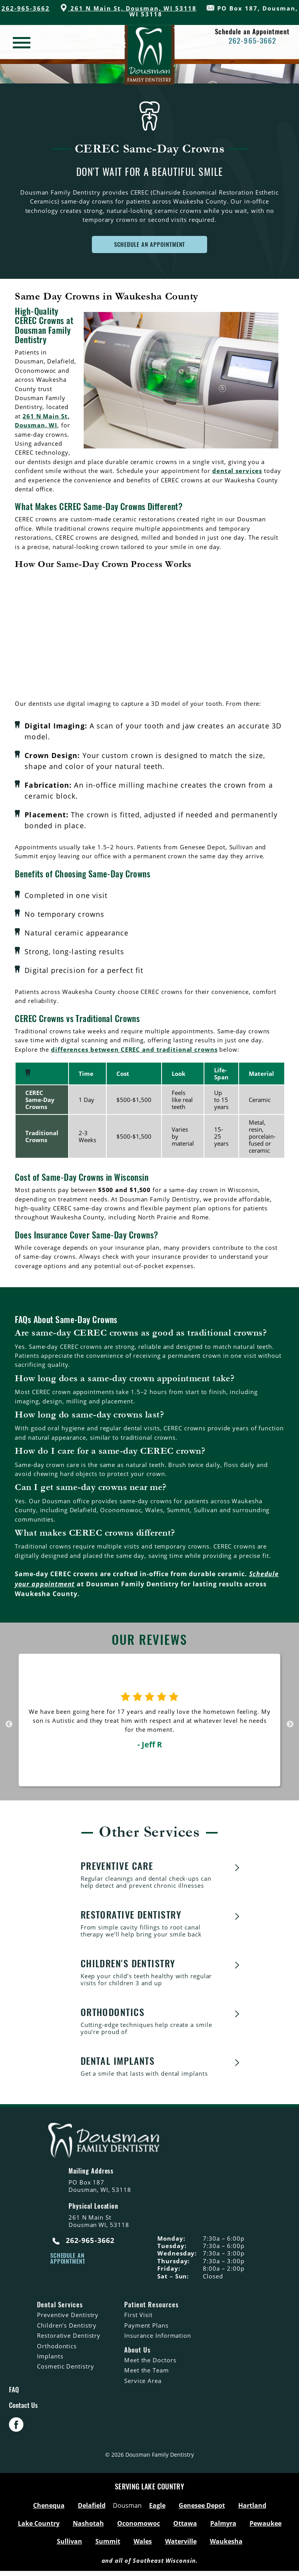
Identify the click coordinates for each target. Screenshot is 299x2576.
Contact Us (23, 2409)
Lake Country (39, 2528)
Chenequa (49, 2510)
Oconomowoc (138, 2528)
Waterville (181, 2546)
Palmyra (223, 2528)
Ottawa (185, 2528)
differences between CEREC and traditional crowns (134, 1049)
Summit (107, 2546)
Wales (143, 2546)
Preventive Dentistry (67, 2316)
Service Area (143, 2382)
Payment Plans (146, 2326)
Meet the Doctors (150, 2361)
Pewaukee (265, 2528)
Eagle (157, 2510)
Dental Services (60, 2305)
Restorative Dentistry (68, 2336)
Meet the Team (146, 2371)
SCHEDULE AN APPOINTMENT (149, 244)
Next (290, 1724)
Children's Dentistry (67, 2326)
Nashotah (88, 2528)
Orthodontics (57, 2347)
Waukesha (226, 2546)
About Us (137, 2351)
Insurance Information (157, 2336)
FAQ (14, 2391)
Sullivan (69, 2546)
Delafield (92, 2510)
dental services (237, 471)
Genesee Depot (202, 2510)
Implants (50, 2357)
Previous (9, 1724)
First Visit (138, 2316)
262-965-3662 (26, 8)
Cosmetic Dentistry (65, 2367)
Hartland (252, 2510)
